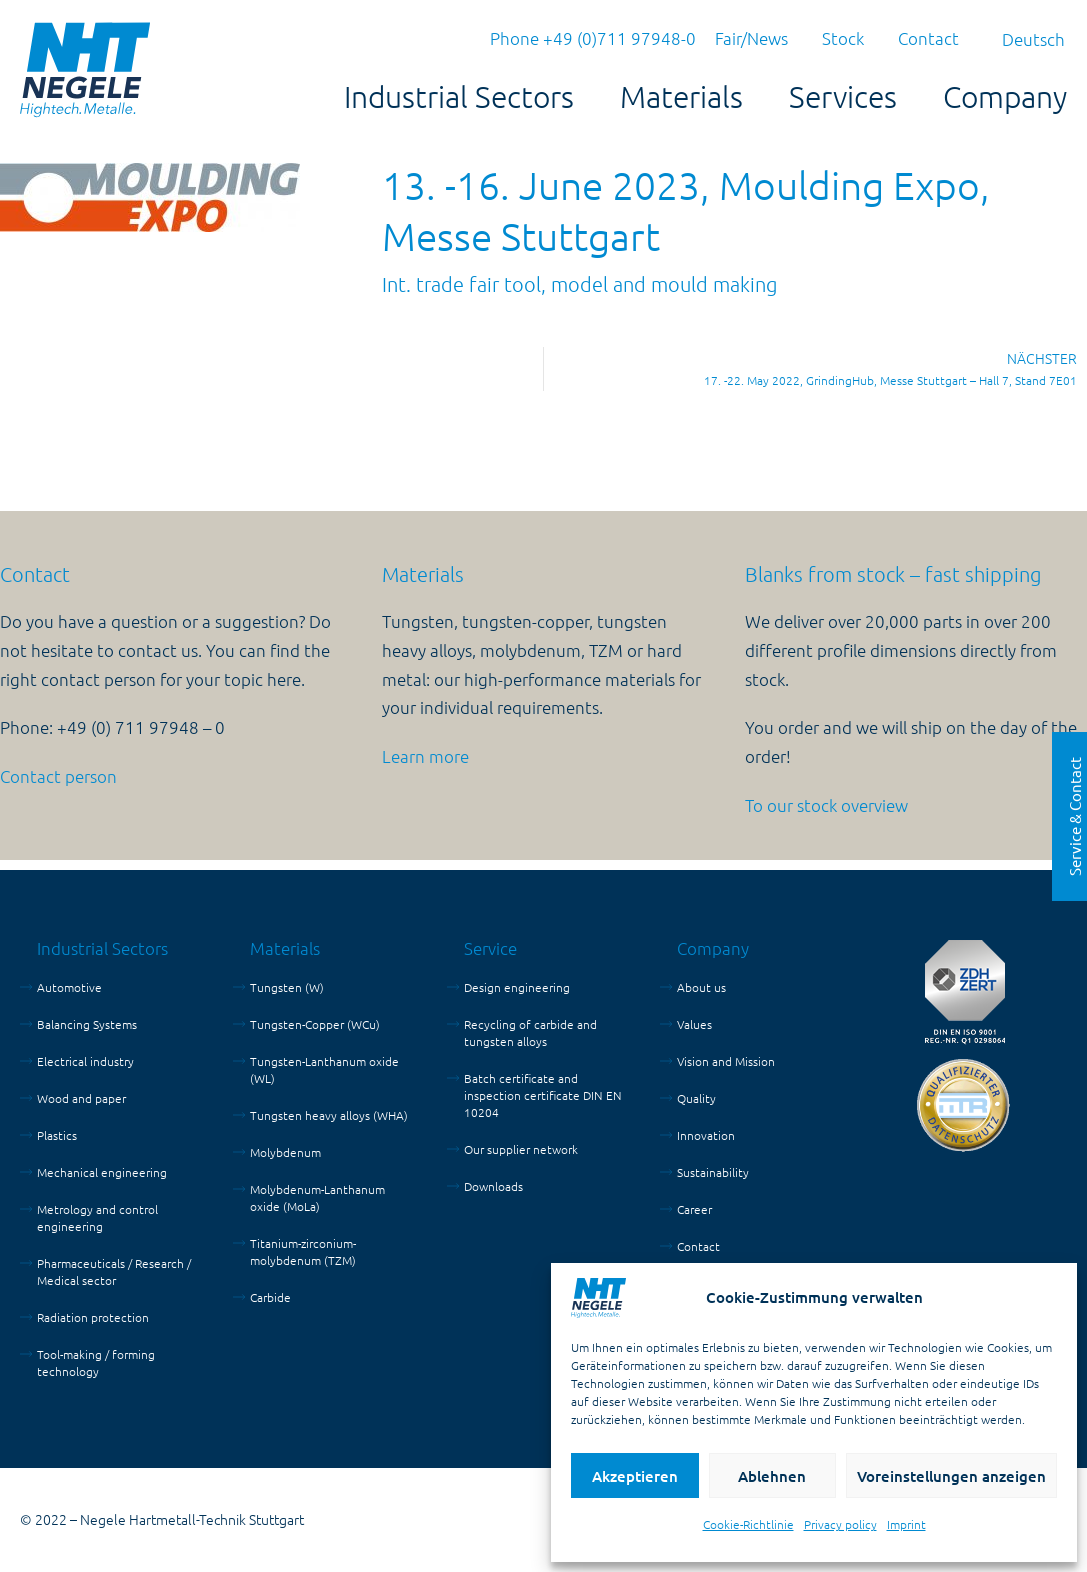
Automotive (69, 987)
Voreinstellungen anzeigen (951, 1476)
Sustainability (713, 1172)
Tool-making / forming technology (96, 1362)
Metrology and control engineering (97, 1217)
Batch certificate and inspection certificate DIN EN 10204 (543, 1095)
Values (694, 1024)
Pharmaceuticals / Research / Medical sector (114, 1271)
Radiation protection (93, 1317)
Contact (928, 38)
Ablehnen (772, 1476)
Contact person (58, 776)
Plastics (57, 1135)
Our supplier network (521, 1149)
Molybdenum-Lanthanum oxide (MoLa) (317, 1197)
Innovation (706, 1135)
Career (694, 1209)
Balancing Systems (87, 1024)
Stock (843, 38)
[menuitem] (1033, 38)
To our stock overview (826, 805)
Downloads (493, 1186)
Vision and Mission (726, 1061)
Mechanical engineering (102, 1172)
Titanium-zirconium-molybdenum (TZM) (303, 1251)
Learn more (425, 756)
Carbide (270, 1297)
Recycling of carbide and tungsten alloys (530, 1032)
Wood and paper (81, 1098)
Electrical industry (85, 1061)
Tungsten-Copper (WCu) (315, 1024)
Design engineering (517, 987)
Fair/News (751, 38)
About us (701, 987)
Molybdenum (285, 1152)
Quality (696, 1098)
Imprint (906, 1524)
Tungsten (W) (287, 987)
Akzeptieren (635, 1476)
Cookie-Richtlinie (748, 1524)
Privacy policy (840, 1524)
